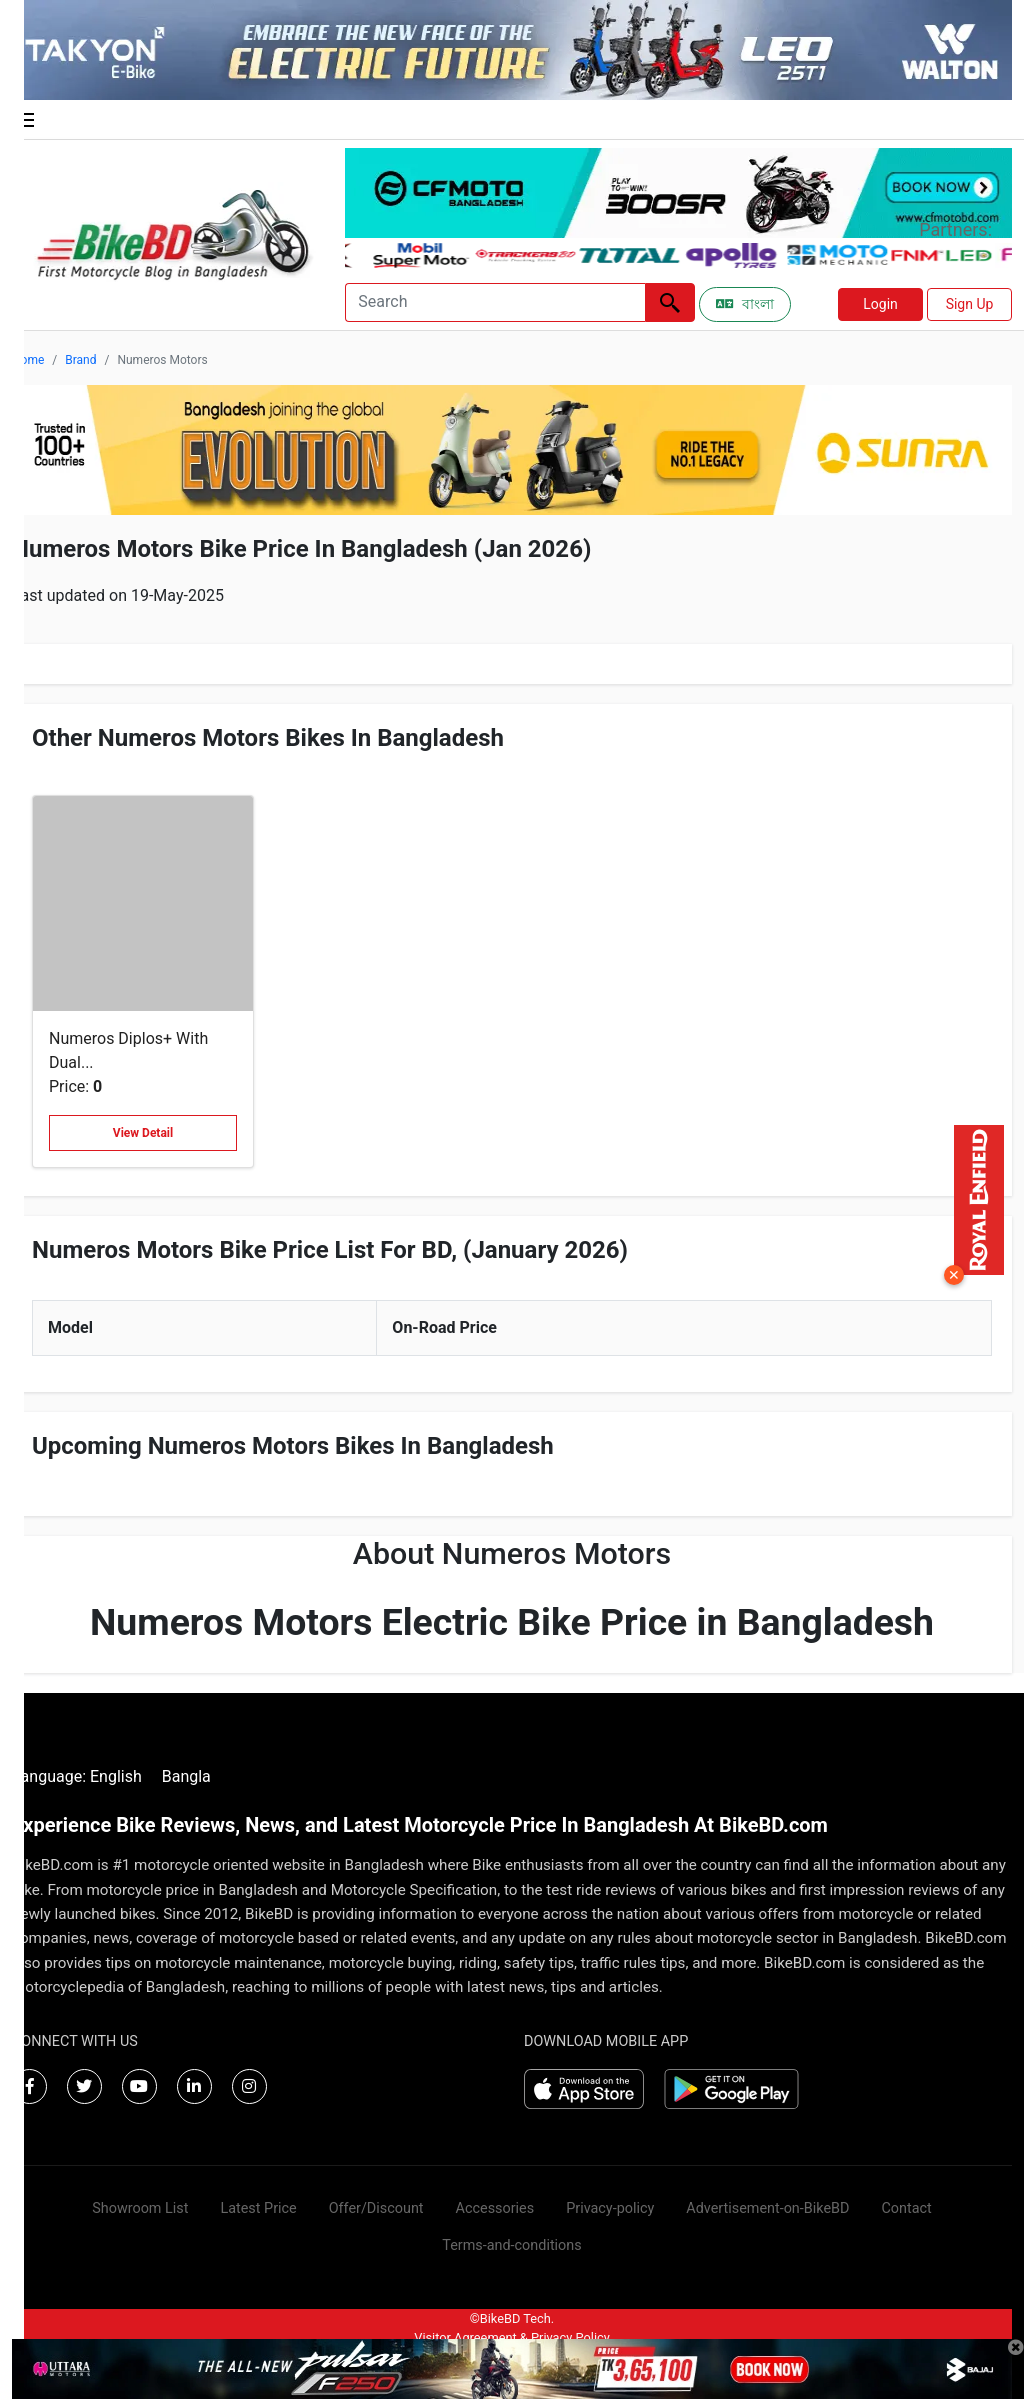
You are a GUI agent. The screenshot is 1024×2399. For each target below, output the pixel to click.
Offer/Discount (376, 2208)
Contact (906, 2208)
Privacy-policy (610, 2208)
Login (880, 304)
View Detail (143, 1133)
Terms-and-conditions (511, 2245)
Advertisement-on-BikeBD (767, 2208)
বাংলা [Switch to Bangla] (745, 304)
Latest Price (258, 2208)
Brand (80, 360)
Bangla (186, 1776)
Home (28, 360)
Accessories (495, 2208)
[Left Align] (670, 302)
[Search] (495, 302)
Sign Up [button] (970, 304)
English (116, 1776)
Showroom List (140, 2208)
